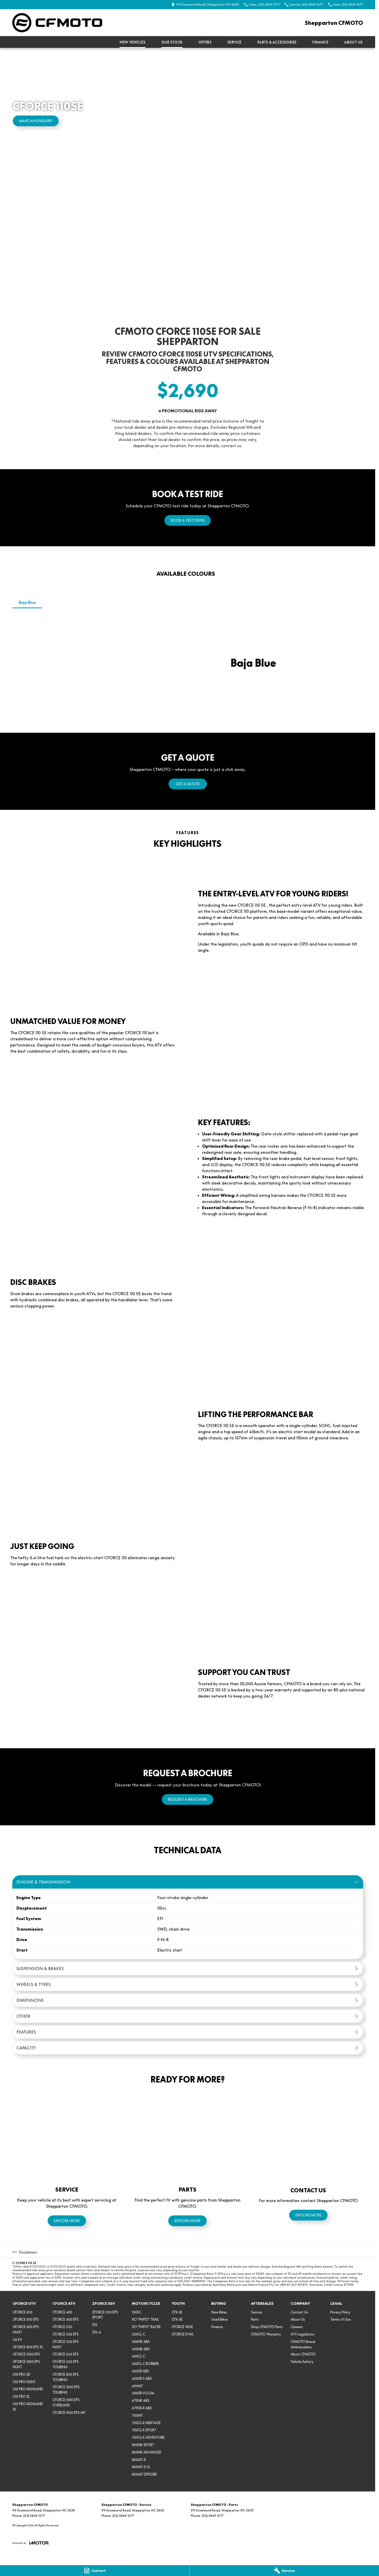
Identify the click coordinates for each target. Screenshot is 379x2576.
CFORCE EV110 (182, 2334)
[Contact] (95, 2570)
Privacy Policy (340, 2312)
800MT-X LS (141, 2467)
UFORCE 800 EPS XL (28, 2347)
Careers (297, 2327)
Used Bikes (219, 2319)
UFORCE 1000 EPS (26, 2354)
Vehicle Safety (302, 2362)
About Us (353, 42)
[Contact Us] (205, 4)
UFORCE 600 (23, 2312)
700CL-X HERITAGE (146, 2423)
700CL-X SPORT (144, 2430)
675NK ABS (141, 2401)
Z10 (94, 2325)
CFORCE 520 (62, 2327)
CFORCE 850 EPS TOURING (65, 2377)
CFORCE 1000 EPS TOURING (66, 2389)
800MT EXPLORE (144, 2474)
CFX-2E (177, 2312)
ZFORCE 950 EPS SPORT (105, 2315)
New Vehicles (132, 42)
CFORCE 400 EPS (65, 2319)
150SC (136, 2312)
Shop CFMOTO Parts (267, 2327)
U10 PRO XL (21, 2396)
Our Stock (172, 42)
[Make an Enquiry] (36, 121)
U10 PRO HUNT (24, 2382)
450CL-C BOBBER (145, 2364)
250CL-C (138, 2334)
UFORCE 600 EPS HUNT (26, 2329)
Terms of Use (340, 2319)
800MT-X (139, 2460)
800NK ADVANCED (146, 2452)
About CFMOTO (303, 2354)
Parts (255, 2319)
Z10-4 (96, 2332)
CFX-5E (177, 2319)
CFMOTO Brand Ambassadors (303, 2344)
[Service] (284, 2570)
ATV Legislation (302, 2334)
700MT (137, 2415)
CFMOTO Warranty (266, 2334)
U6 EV (17, 2340)
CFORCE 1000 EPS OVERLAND (66, 2402)
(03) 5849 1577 (34, 2516)
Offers (205, 42)
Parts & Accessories (277, 42)
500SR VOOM (143, 2393)
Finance (320, 42)
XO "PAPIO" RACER (146, 2327)
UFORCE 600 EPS (26, 2319)
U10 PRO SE (21, 2374)
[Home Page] (57, 22)
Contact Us (299, 2312)
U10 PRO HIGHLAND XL (28, 2406)
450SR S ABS (142, 2378)
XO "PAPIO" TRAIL (145, 2319)
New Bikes (219, 2312)
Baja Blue (27, 602)
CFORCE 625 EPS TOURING (65, 2364)
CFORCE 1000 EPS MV (69, 2413)
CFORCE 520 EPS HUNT (65, 2344)
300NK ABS (141, 2342)
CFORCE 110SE (182, 2327)
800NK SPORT (143, 2445)
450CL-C (138, 2356)
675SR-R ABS (142, 2408)
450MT (137, 2386)
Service (234, 42)
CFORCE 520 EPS (65, 2334)
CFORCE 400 (62, 2312)
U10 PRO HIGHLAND (28, 2389)
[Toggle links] (30, 2543)
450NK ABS (141, 2349)
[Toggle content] (187, 1882)
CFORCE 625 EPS (65, 2354)
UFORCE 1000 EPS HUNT (26, 2364)
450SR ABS (140, 2371)
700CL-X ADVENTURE (148, 2437)
